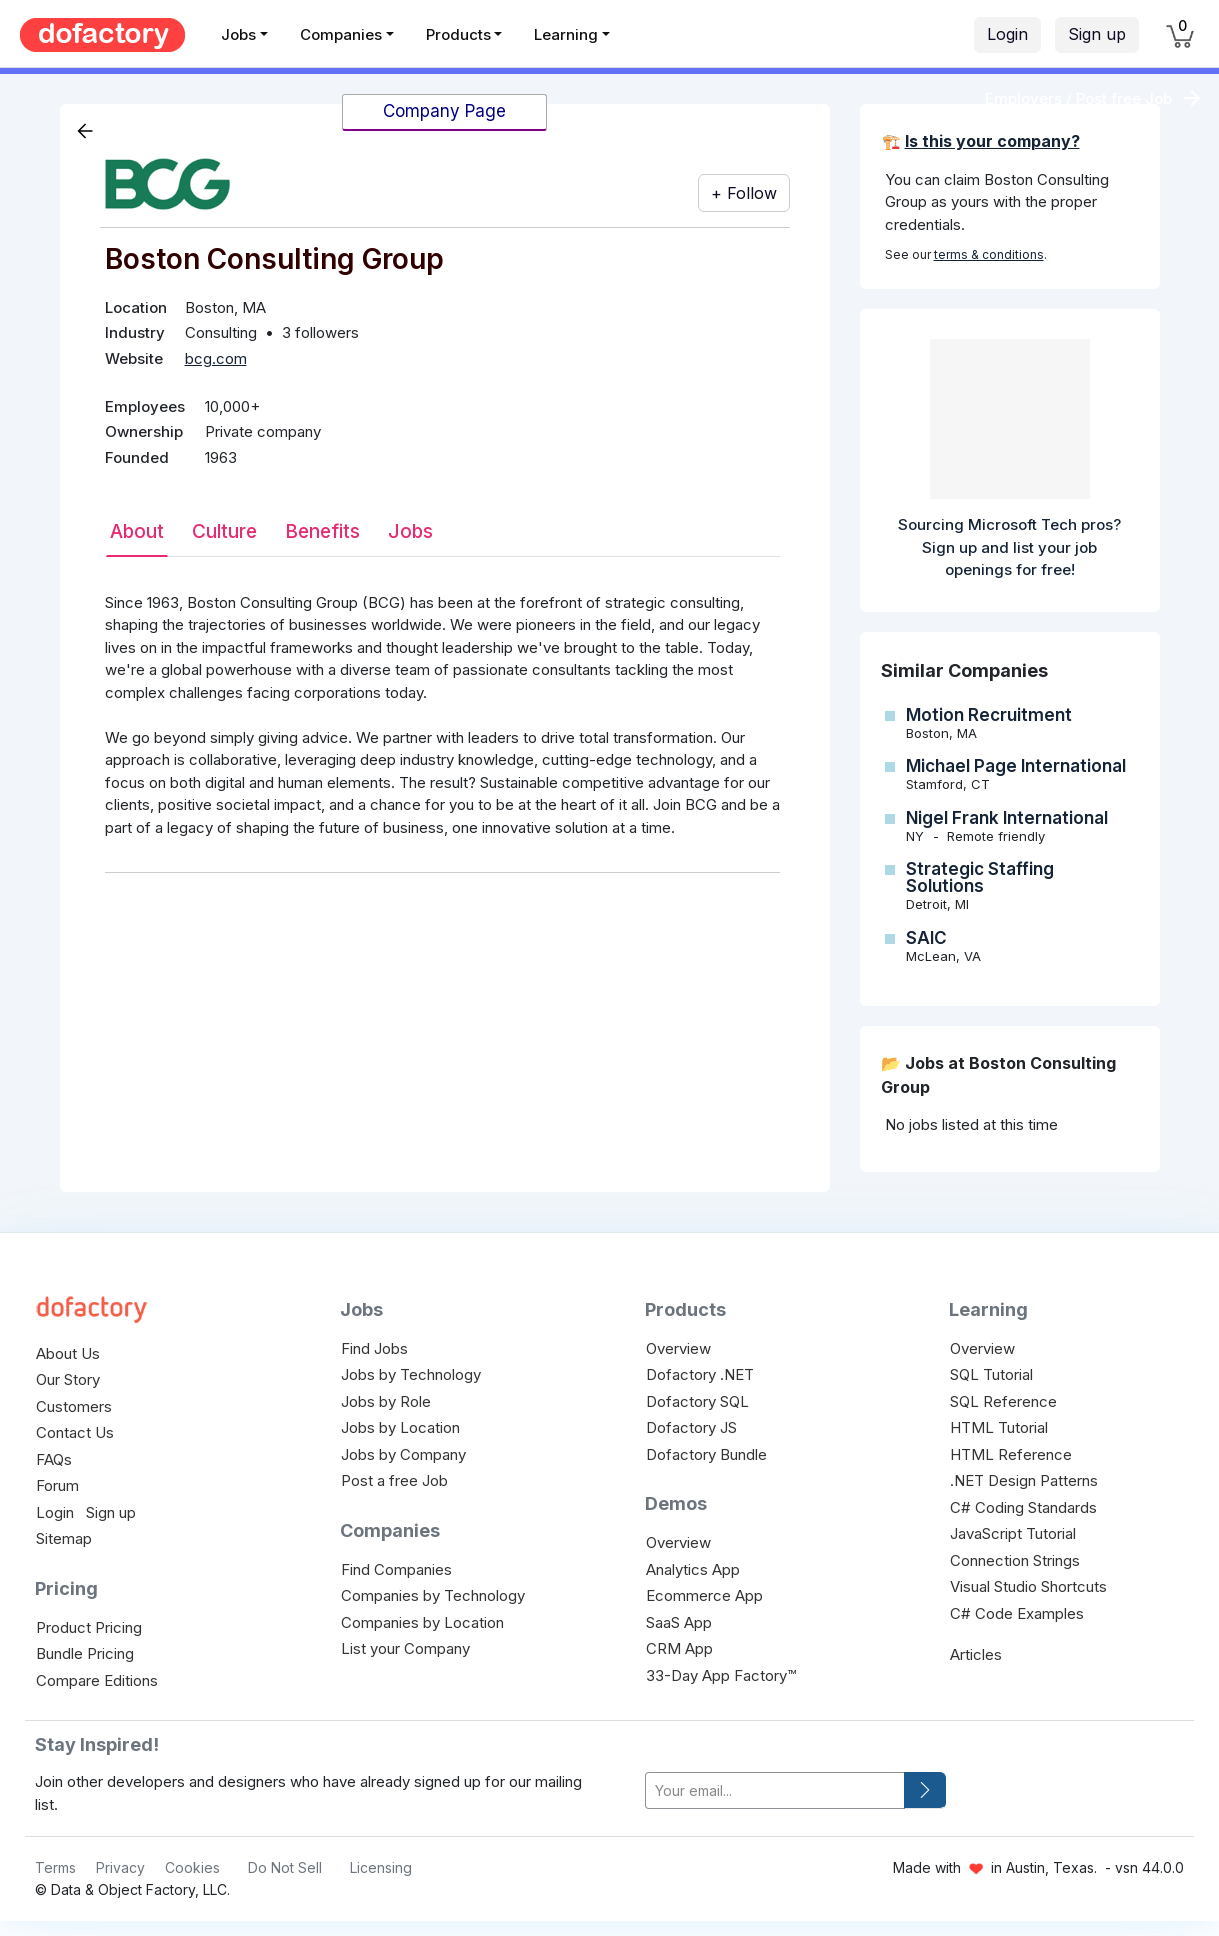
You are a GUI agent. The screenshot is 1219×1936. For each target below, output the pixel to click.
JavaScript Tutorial (1013, 1533)
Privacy (120, 1867)
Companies (341, 34)
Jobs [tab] (410, 531)
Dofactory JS (691, 1427)
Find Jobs (374, 1348)
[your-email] (775, 1790)
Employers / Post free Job (1078, 98)
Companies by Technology (433, 1595)
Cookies (192, 1867)
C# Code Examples (1017, 1613)
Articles (976, 1654)
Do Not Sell (285, 1867)
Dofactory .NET (700, 1374)
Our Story (68, 1379)
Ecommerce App (704, 1595)
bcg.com (216, 358)
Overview (678, 1348)
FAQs (54, 1459)
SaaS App (679, 1622)
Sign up (1097, 34)
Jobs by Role (386, 1401)
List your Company (405, 1648)
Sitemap (64, 1538)
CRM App (679, 1648)
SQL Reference (1003, 1401)
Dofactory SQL (697, 1401)
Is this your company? (992, 141)
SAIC (926, 938)
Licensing (381, 1867)
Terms (55, 1867)
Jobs (238, 34)
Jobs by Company (403, 1454)
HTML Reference (1011, 1454)
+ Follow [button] (744, 193)
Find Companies (396, 1569)
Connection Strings (1015, 1560)
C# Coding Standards (1023, 1507)
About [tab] (137, 531)
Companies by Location (422, 1622)
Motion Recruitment (989, 715)
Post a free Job (394, 1480)
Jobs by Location (400, 1427)
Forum (57, 1485)
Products (458, 34)
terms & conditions (989, 254)
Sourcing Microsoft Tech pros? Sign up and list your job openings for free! (1009, 547)
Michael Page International (1016, 766)
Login (1007, 34)
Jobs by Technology (411, 1374)
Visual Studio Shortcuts (1028, 1586)
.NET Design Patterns (1024, 1480)
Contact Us (75, 1432)
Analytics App (693, 1569)
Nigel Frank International (1007, 818)
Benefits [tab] (322, 531)
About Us (68, 1353)
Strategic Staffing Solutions (980, 877)
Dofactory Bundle (706, 1454)
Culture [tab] (224, 531)
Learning (566, 34)
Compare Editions (97, 1680)
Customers (74, 1406)
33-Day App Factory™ (721, 1675)
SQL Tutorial (991, 1374)
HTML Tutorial (999, 1427)
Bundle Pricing (85, 1653)
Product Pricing (89, 1627)
